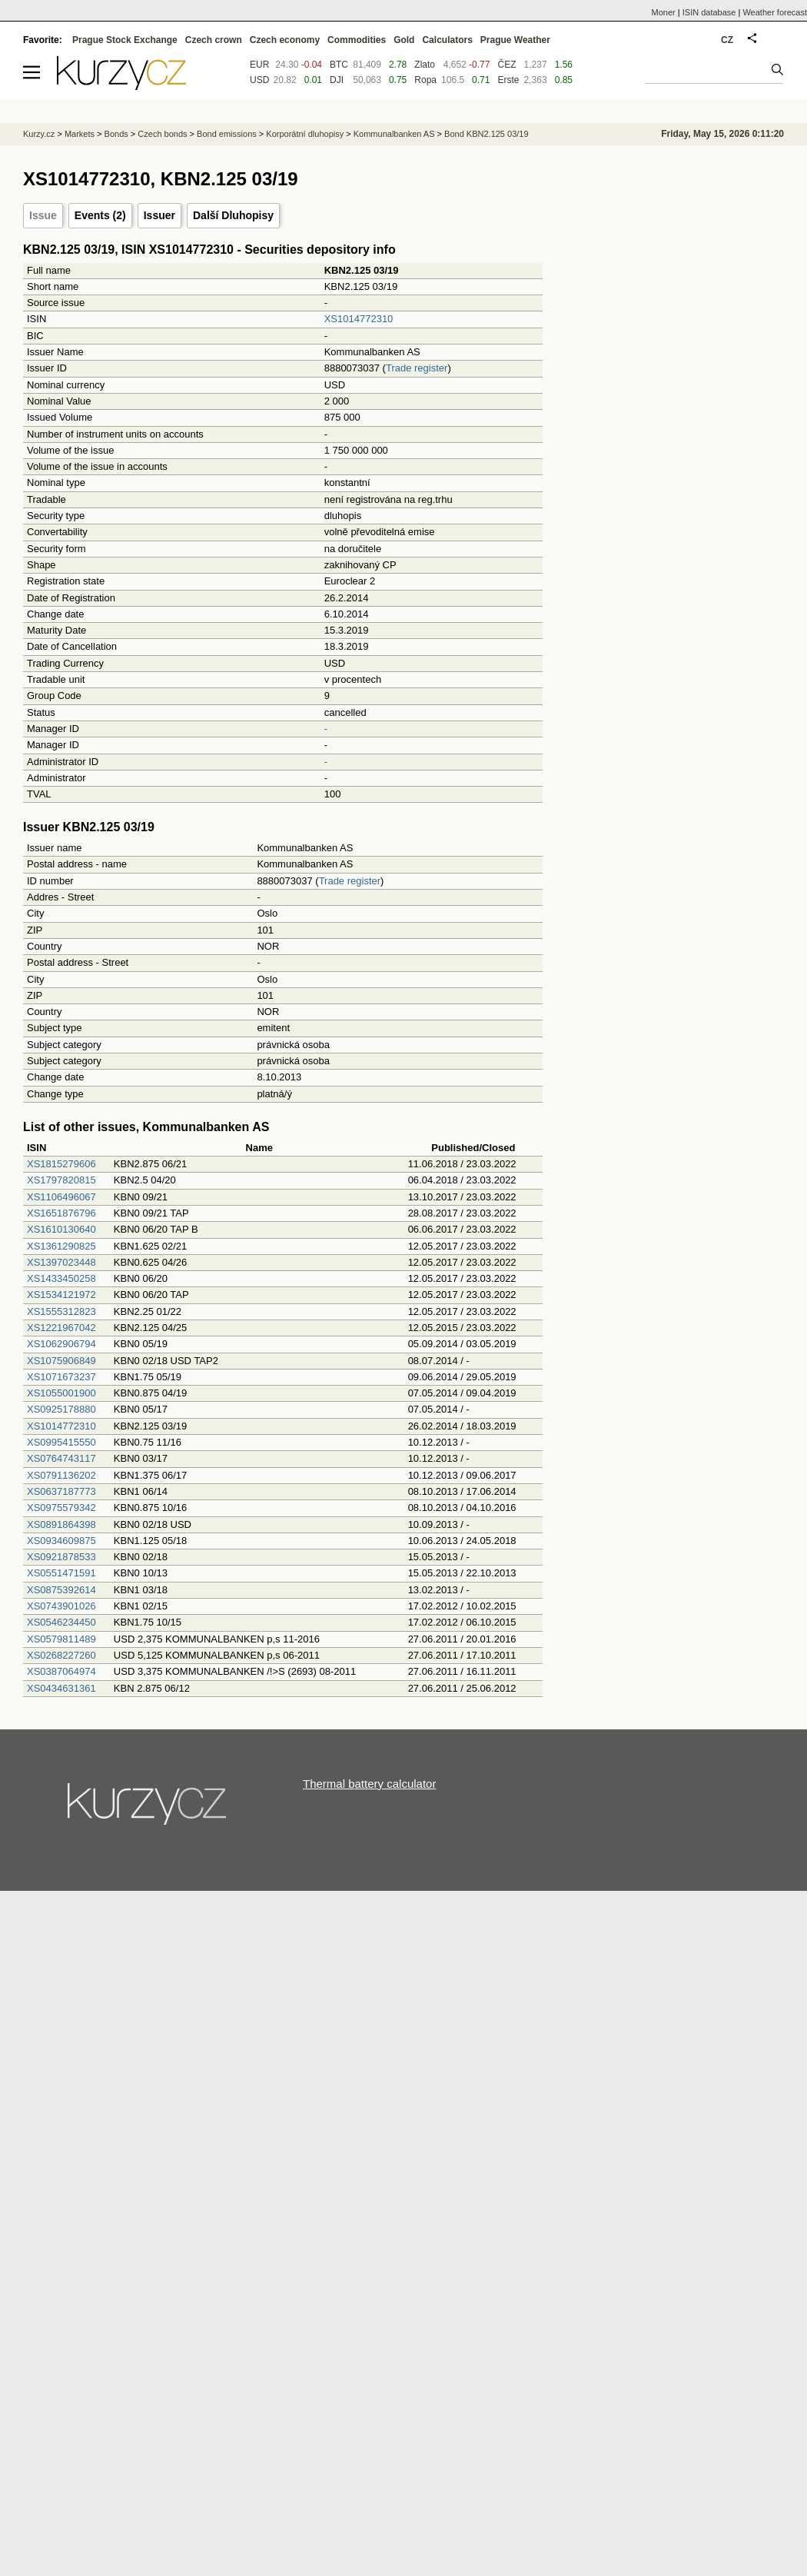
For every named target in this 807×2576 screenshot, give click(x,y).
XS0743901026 (61, 1606)
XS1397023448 (61, 1262)
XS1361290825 (61, 1246)
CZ (727, 40)
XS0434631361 (61, 1688)
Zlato (424, 64)
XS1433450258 (61, 1278)
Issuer (159, 215)
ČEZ (506, 64)
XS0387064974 (61, 1671)
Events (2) (100, 215)
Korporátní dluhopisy (305, 133)
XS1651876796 (61, 1213)
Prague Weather (515, 40)
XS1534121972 (61, 1294)
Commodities (356, 40)
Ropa (425, 80)
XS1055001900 (61, 1393)
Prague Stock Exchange (125, 40)
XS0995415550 (61, 1442)
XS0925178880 (61, 1409)
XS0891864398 (61, 1524)
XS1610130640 (61, 1229)
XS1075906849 (61, 1360)
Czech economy (285, 40)
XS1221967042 (61, 1327)
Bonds (116, 133)
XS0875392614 (61, 1590)
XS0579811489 (61, 1639)
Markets (80, 133)
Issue (43, 215)
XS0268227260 (61, 1655)
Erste (508, 80)
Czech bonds (162, 133)
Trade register (416, 368)
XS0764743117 (61, 1458)
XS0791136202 (61, 1475)
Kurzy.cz (39, 133)
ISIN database (709, 12)
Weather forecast (774, 12)
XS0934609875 (61, 1540)
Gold (404, 40)
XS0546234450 (61, 1622)
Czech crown (213, 40)
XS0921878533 (61, 1557)
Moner (664, 12)
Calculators (447, 40)
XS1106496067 (61, 1197)
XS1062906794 (61, 1344)
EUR (259, 64)
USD (259, 80)
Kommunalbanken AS (394, 133)
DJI (337, 80)
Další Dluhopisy (233, 215)
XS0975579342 (61, 1507)
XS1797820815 (61, 1180)
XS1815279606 (61, 1164)
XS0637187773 (61, 1491)
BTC (339, 64)
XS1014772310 (359, 318)
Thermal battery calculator (369, 1783)
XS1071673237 (61, 1377)
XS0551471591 (61, 1573)
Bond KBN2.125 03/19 (486, 133)
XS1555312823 (61, 1311)
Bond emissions (227, 133)
